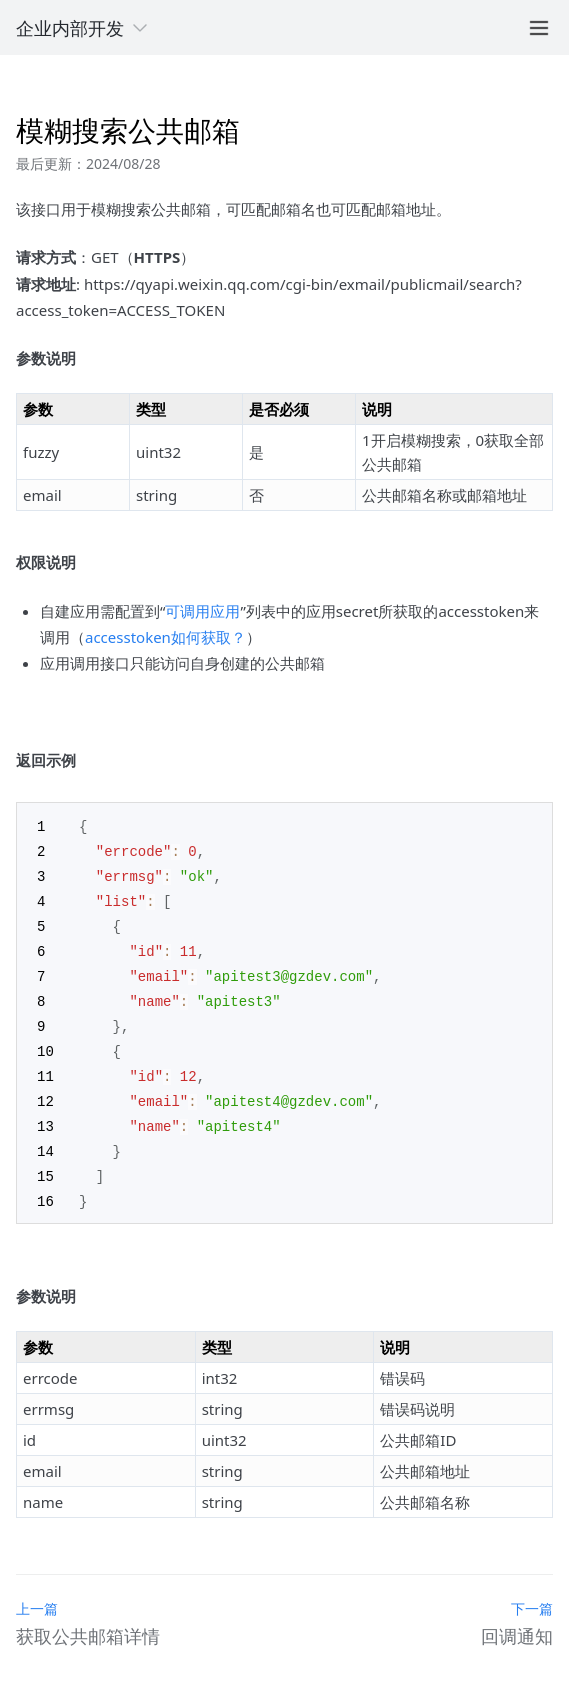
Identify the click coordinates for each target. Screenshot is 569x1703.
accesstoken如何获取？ (165, 637)
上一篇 (37, 1592)
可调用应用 (202, 611)
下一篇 (532, 1592)
